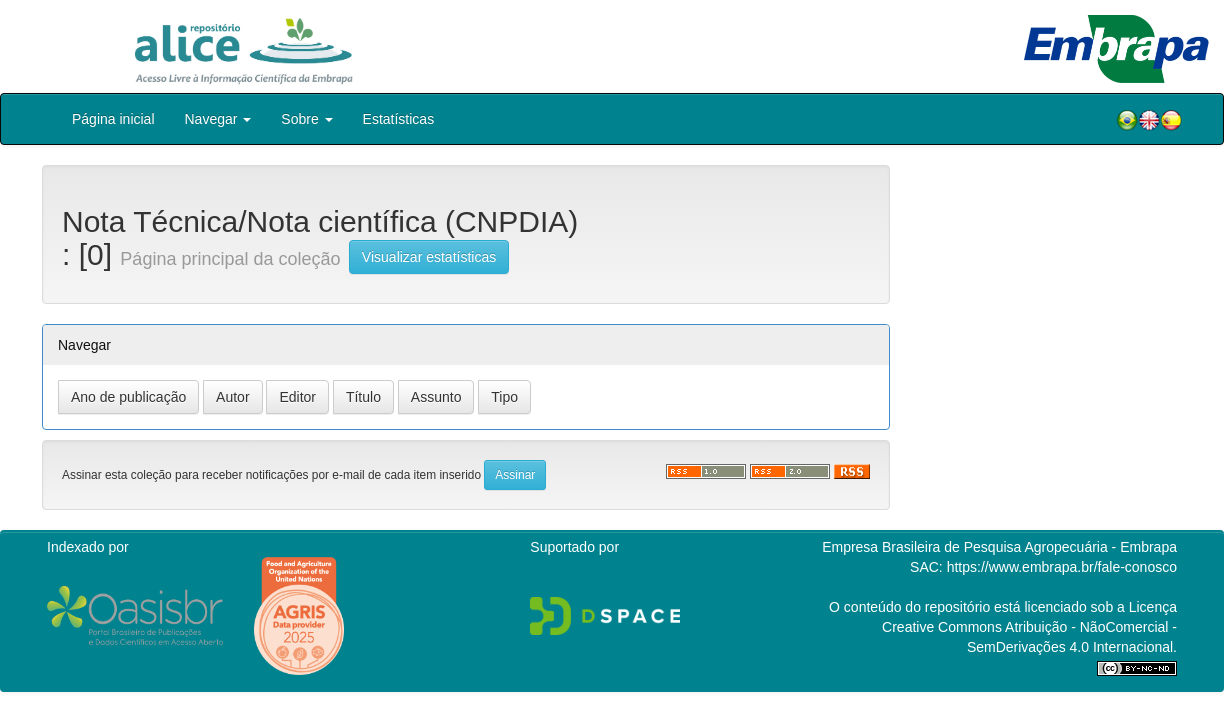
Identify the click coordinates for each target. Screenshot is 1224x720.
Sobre (306, 119)
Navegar (218, 119)
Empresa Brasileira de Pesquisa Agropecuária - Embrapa (999, 547)
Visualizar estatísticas (429, 257)
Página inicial (113, 119)
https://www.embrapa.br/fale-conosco (1062, 567)
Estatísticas (399, 119)
